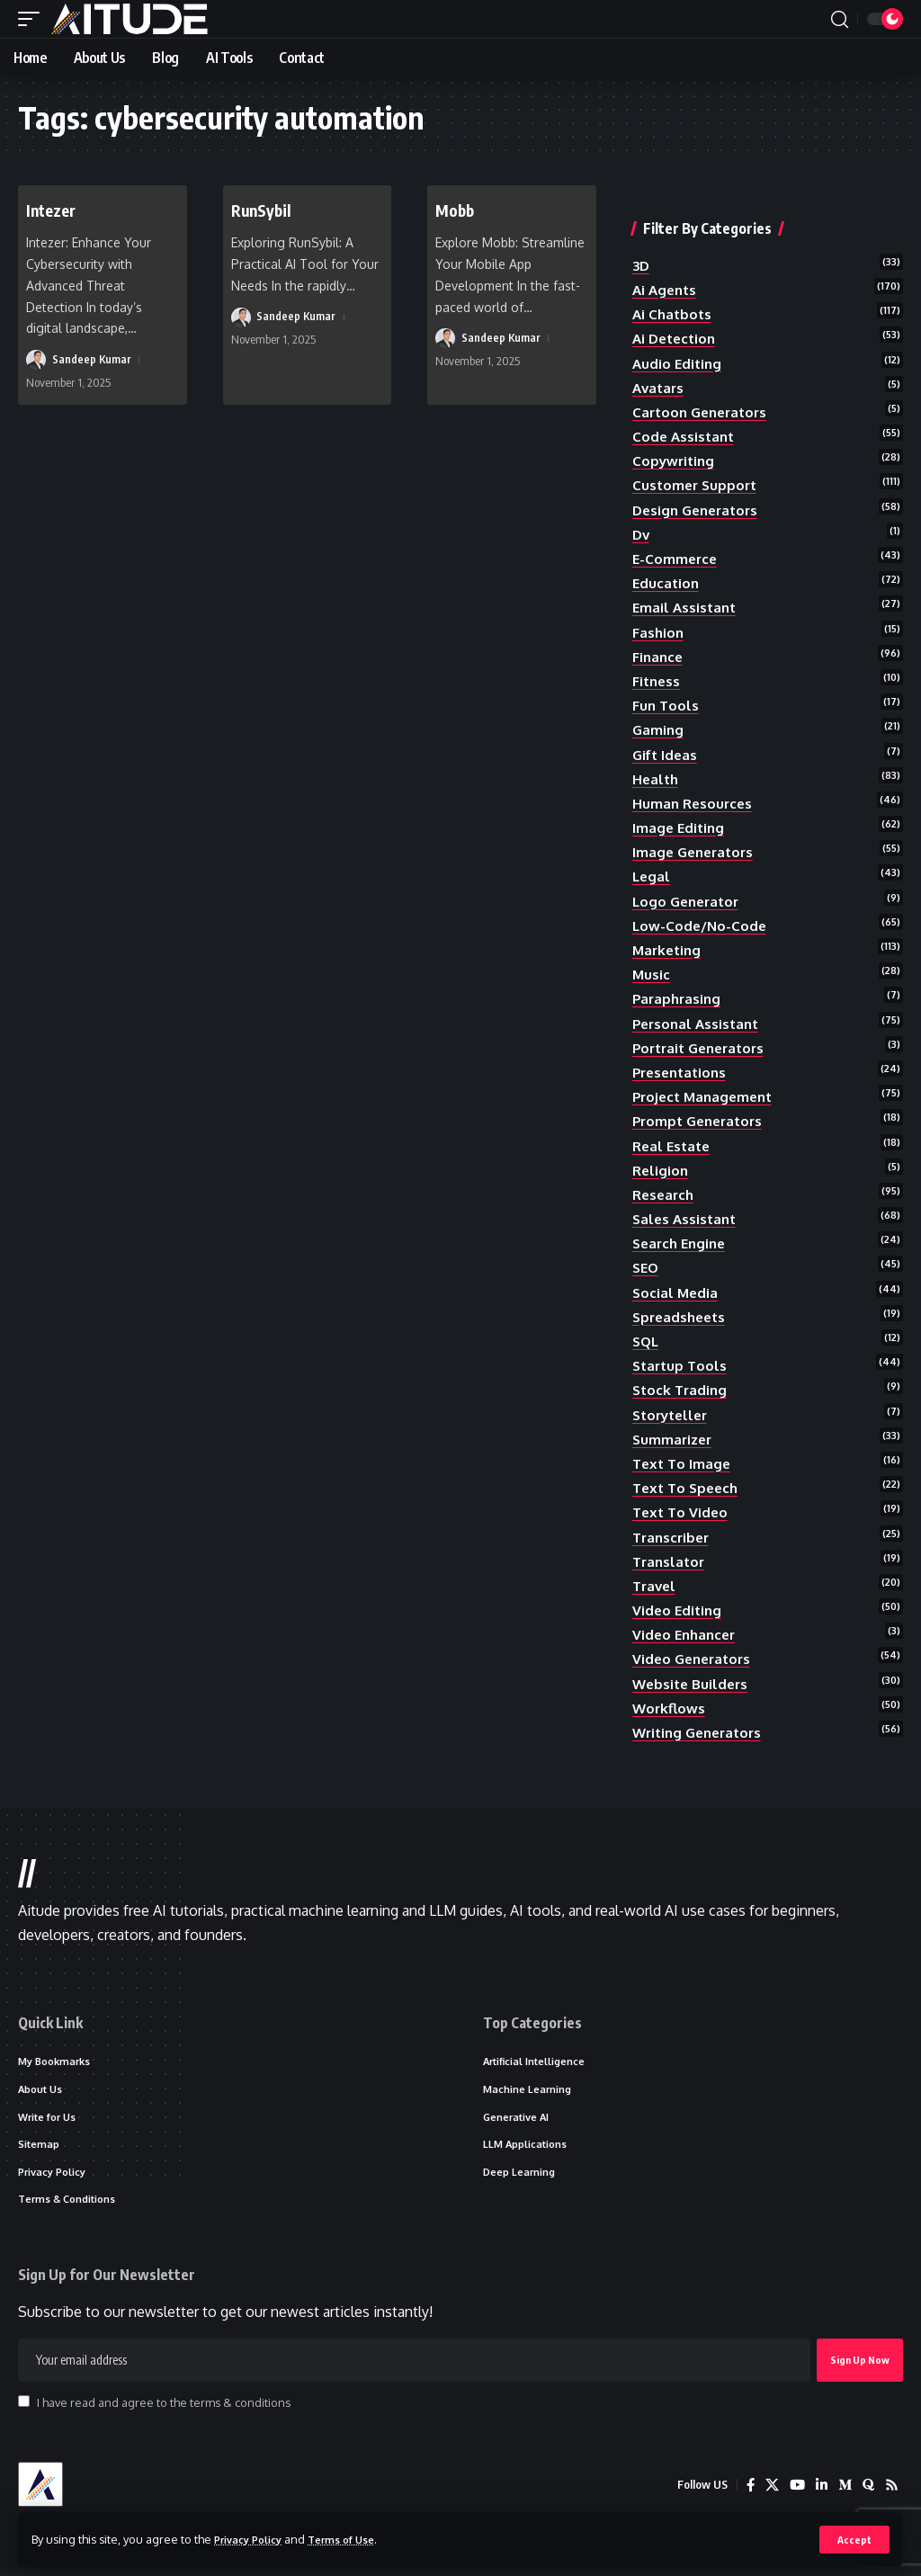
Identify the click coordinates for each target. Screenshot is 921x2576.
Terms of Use (356, 2538)
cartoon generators (703, 412)
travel (655, 1586)
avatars (659, 388)
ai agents (666, 290)
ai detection (676, 338)
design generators (699, 510)
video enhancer (686, 1634)
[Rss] (891, 2493)
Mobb (457, 209)
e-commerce (676, 559)
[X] (767, 2493)
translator (670, 1561)
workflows (670, 1708)
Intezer (54, 209)
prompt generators (701, 1121)
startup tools (681, 1365)
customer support (697, 485)
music (651, 974)
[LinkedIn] (818, 2493)
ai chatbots (673, 314)
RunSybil (265, 209)
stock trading (681, 1390)
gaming (658, 729)
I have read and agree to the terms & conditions (164, 2410)
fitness (657, 681)
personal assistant (698, 1024)
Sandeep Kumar (92, 360)
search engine (682, 1243)
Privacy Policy (253, 2538)
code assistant (685, 436)
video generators (694, 1659)
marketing (668, 950)
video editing (678, 1610)
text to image (683, 1463)
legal (652, 876)
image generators (696, 852)
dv (641, 534)
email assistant (686, 607)
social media (676, 1292)
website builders (692, 1684)
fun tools (666, 705)
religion (661, 1170)
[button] (854, 2539)
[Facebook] (745, 2493)
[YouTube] (793, 2493)
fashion (658, 632)
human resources (694, 803)
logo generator (689, 901)
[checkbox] (24, 2409)
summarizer (674, 1439)
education (667, 583)
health (656, 779)
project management (706, 1096)
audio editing (678, 363)
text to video (682, 1512)
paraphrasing (678, 998)
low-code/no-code (701, 926)
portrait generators (703, 1048)
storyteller (673, 1415)
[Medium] (842, 2493)
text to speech (688, 1488)
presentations (682, 1072)
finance (658, 657)
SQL (646, 1341)
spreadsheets (681, 1317)
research (665, 1194)
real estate (673, 1146)
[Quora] (867, 2493)
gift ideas (666, 755)
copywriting (675, 461)
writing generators (701, 1732)
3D (641, 265)
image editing (680, 827)
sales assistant (686, 1219)
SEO (646, 1267)
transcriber (673, 1537)
